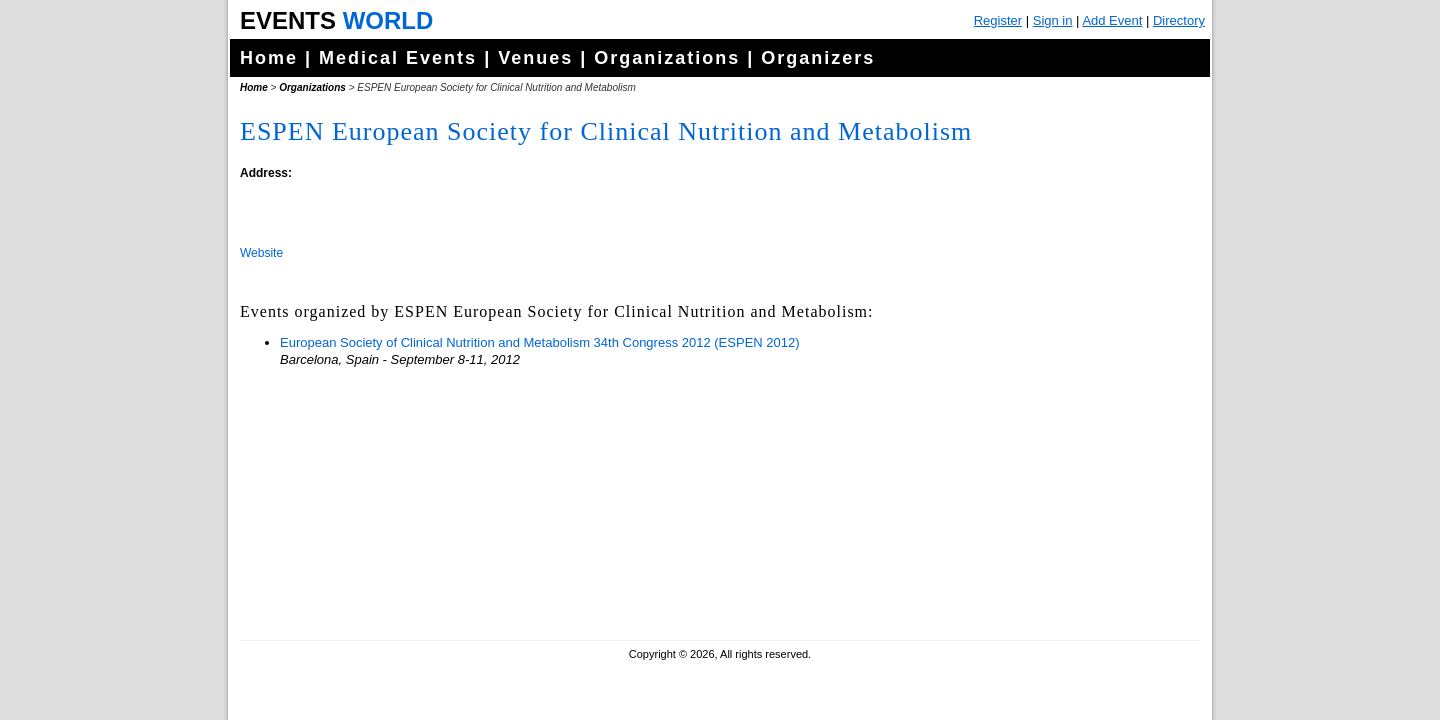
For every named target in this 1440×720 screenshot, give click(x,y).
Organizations (667, 58)
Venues (535, 58)
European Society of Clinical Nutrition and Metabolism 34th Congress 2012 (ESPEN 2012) (540, 342)
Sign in (1053, 20)
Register (998, 20)
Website (261, 253)
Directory (1179, 20)
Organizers (818, 58)
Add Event (1112, 20)
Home (269, 58)
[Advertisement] (1045, 500)
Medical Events (398, 58)
